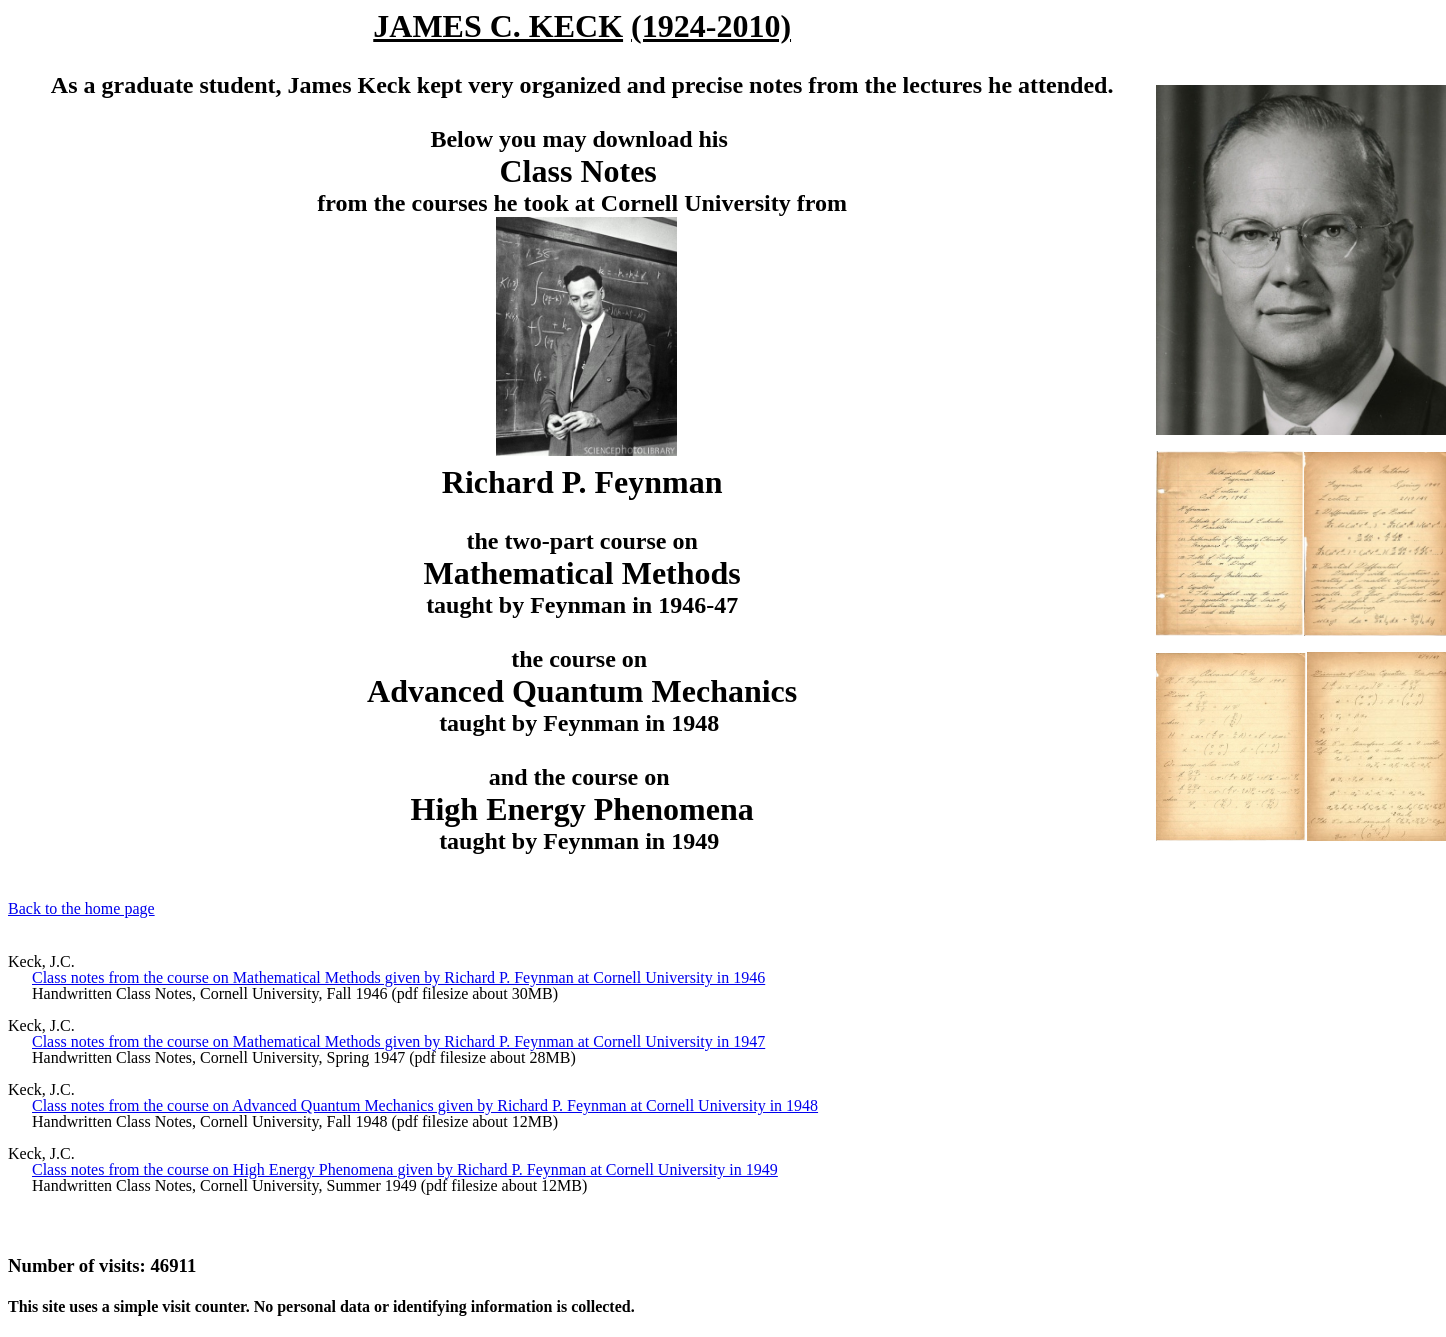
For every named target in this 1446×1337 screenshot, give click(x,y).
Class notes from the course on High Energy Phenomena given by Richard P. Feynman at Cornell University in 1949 (405, 1169)
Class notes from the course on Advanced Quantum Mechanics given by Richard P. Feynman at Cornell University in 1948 (425, 1105)
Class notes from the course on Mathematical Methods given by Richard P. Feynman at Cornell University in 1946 (398, 977)
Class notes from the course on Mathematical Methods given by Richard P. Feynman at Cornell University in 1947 (398, 1041)
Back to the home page (81, 908)
